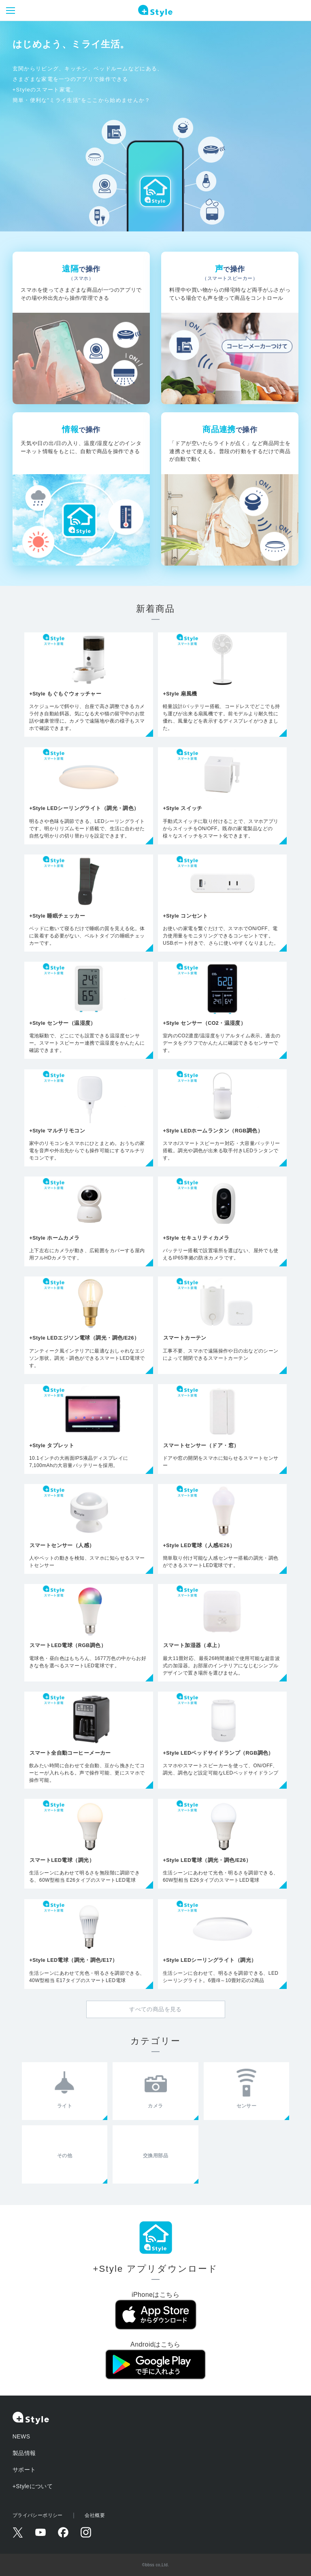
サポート (24, 2469)
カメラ (155, 2106)
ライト (64, 2106)
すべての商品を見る (155, 2009)
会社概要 (95, 2515)
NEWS (21, 2436)
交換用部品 (155, 2155)
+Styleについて (33, 2486)
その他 (64, 2155)
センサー (246, 2106)
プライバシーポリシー (38, 2515)
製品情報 (24, 2453)
